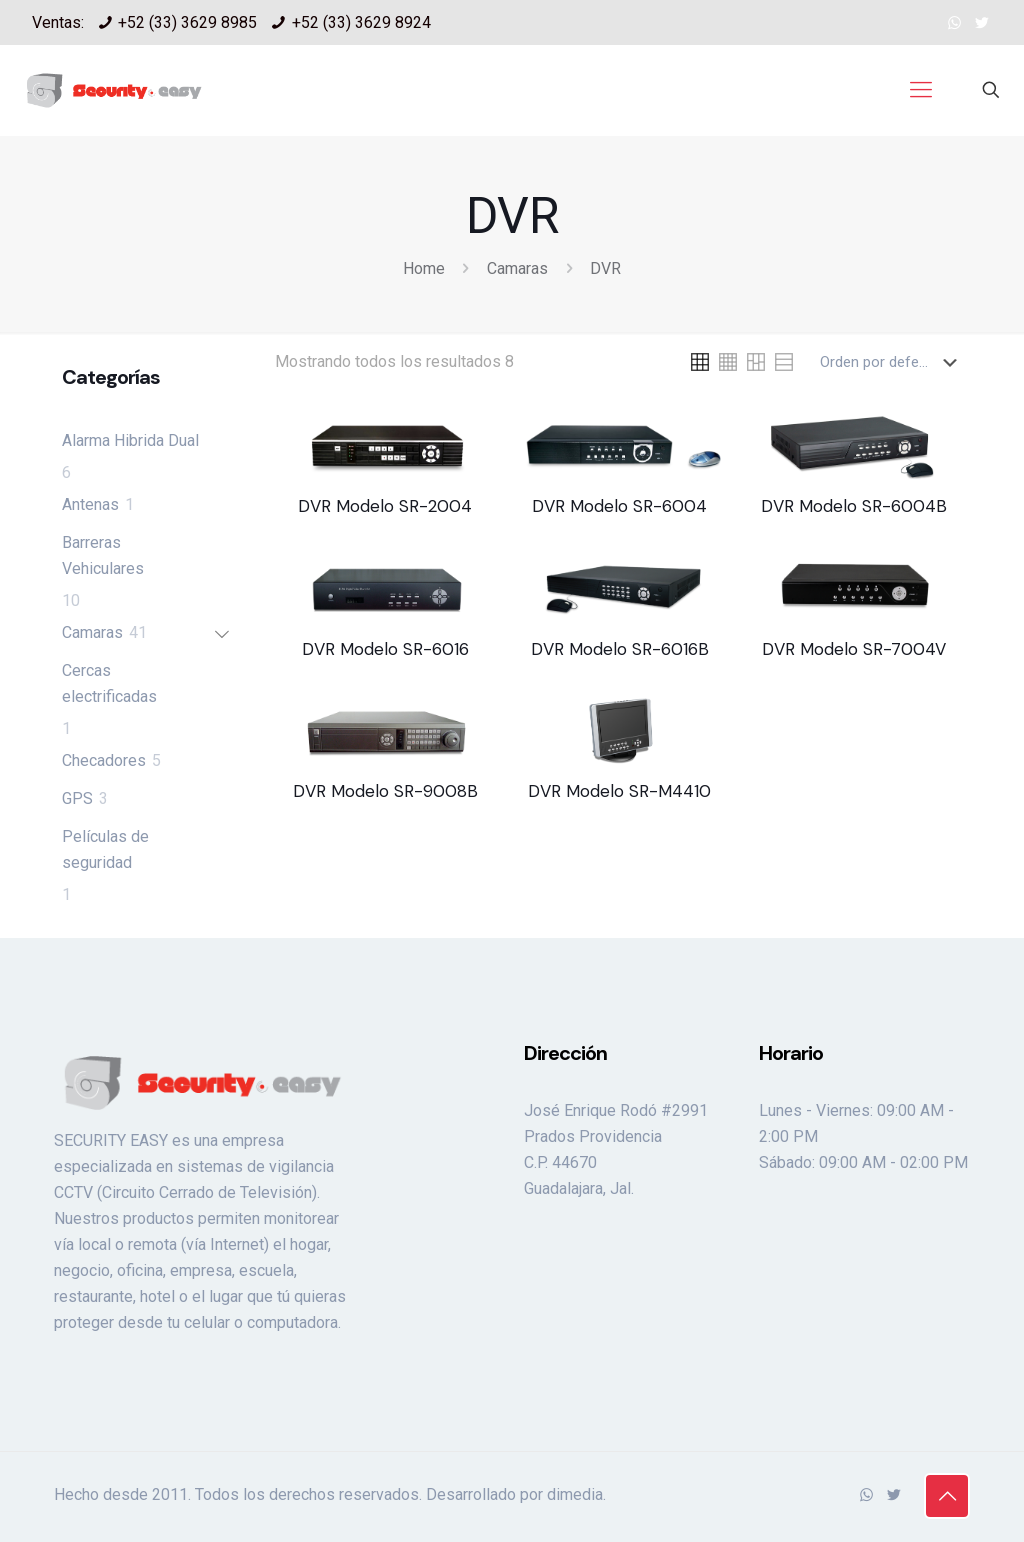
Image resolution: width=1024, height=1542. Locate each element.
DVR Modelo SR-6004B (854, 506)
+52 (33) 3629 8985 (187, 22)
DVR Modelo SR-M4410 (619, 791)
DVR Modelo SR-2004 (385, 506)
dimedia (575, 1494)
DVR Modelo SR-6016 (385, 649)
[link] (700, 362)
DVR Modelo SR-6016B (620, 649)
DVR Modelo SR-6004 (619, 506)
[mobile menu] (921, 90)
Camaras (517, 268)
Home (424, 268)
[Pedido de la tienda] (892, 362)
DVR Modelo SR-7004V (854, 649)
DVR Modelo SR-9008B (385, 791)
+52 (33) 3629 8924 (361, 22)
